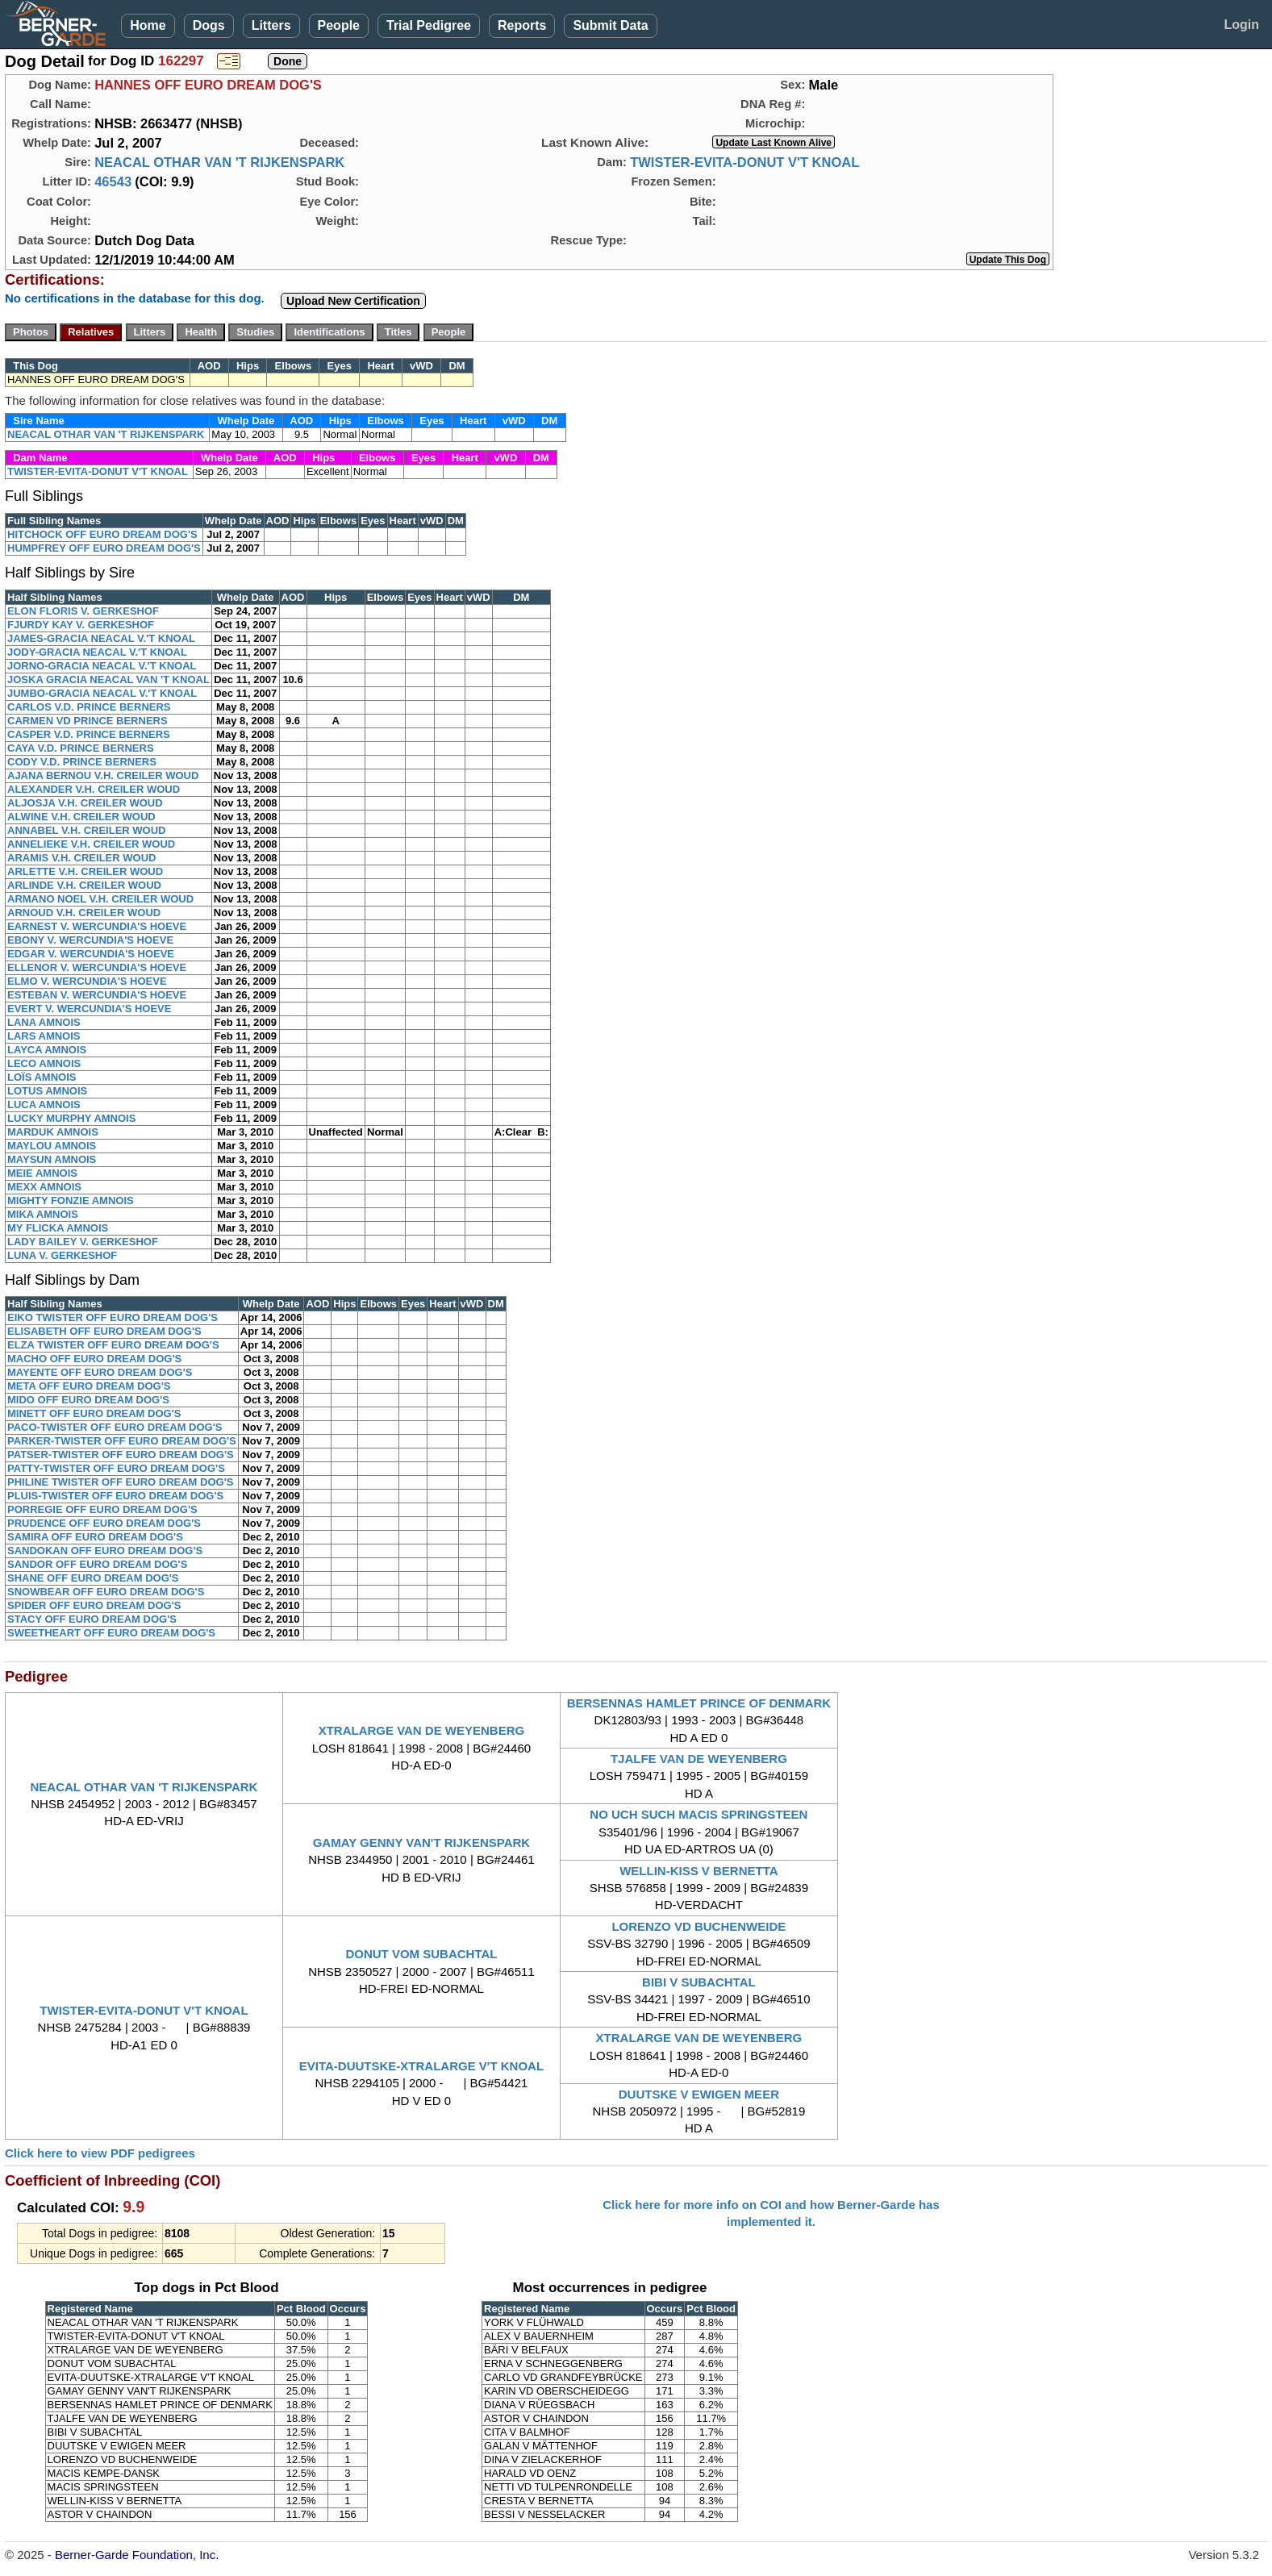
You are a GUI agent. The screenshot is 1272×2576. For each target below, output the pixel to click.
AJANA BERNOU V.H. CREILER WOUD (102, 775)
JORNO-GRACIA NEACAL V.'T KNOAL (101, 666)
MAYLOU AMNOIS (51, 1146)
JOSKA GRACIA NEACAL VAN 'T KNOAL (108, 679)
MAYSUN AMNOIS (51, 1159)
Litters (271, 25)
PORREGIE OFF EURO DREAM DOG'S (102, 1509)
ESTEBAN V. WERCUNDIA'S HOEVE (96, 995)
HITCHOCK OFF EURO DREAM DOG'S (102, 534)
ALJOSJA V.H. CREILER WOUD (85, 803)
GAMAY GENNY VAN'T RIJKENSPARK (421, 1842)
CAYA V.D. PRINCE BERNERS (80, 748)
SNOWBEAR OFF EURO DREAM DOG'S (105, 1592)
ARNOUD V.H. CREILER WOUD (84, 913)
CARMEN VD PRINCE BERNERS (87, 721)
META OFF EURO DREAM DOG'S (88, 1386)
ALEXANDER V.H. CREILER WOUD (93, 789)
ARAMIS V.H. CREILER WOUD (81, 858)
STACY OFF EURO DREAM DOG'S (92, 1619)
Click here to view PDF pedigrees (100, 2153)
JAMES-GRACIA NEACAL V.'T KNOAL (101, 638)
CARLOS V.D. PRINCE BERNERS (89, 707)
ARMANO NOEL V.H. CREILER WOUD (100, 899)
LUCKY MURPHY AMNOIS (71, 1118)
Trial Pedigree (428, 25)
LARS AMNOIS (44, 1036)
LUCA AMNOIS (44, 1104)
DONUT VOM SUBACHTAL (421, 1954)
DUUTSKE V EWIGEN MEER (699, 2094)
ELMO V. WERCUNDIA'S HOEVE (87, 981)
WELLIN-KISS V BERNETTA (698, 1871)
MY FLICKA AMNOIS (57, 1228)
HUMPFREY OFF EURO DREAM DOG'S (104, 548)
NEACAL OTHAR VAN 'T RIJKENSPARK (219, 162)
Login (1241, 24)
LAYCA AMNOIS (46, 1050)
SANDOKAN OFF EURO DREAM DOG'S (104, 1550)
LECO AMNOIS (44, 1063)
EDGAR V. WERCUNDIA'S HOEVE (90, 954)
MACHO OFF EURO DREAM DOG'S (94, 1359)
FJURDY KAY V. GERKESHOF (80, 625)
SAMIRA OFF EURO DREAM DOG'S (95, 1537)
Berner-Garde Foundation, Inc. (137, 2554)
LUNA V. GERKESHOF (62, 1255)
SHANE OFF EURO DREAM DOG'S (93, 1578)
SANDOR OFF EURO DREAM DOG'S (97, 1564)
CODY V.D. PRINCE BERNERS (81, 762)
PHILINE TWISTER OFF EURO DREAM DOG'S (120, 1482)
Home (147, 25)
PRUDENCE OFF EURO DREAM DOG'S (104, 1523)
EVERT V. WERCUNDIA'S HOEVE (89, 1008)
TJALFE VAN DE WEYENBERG (699, 1758)
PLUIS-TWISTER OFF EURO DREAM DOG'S (115, 1496)
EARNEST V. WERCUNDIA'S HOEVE (96, 926)
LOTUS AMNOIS (47, 1091)
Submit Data (610, 25)
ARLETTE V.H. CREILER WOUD (85, 871)
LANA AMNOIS (44, 1022)
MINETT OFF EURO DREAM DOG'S (94, 1413)
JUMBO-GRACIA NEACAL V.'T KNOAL (102, 693)
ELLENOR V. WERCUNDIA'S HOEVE (96, 967)
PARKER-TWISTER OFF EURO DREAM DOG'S (121, 1441)
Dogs (209, 25)
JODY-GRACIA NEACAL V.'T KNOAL (97, 652)
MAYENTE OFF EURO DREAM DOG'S (99, 1372)
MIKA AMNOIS (42, 1214)
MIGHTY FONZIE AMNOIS (70, 1200)
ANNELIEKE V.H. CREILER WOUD (91, 844)
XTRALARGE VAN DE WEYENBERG (422, 1730)
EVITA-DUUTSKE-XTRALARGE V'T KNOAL (421, 2066)
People (339, 25)
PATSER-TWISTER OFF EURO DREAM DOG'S (120, 1454)
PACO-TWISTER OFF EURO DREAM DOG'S (114, 1427)
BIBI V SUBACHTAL (699, 1982)
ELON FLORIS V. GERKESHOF (83, 611)
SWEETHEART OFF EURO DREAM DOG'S (111, 1633)
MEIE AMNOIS (42, 1173)
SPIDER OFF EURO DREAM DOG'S (94, 1605)
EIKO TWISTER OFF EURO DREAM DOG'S (112, 1317)
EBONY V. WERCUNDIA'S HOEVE (90, 940)
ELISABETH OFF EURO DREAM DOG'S (104, 1331)
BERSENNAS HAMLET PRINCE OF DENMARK (699, 1703)
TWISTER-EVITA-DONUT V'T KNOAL (744, 162)
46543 (112, 181)
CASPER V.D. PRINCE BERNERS (88, 734)
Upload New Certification (353, 300)
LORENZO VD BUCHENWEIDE (698, 1926)
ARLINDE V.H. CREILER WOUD (84, 885)
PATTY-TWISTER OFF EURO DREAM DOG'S (116, 1468)
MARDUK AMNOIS (52, 1132)
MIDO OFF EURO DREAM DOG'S (88, 1400)
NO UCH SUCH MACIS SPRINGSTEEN (698, 1814)
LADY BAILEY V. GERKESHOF (82, 1242)
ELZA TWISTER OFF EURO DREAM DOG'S (113, 1345)
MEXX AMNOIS (44, 1187)
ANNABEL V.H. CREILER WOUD (86, 830)
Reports (522, 25)
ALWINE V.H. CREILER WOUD (81, 817)
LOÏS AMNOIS (41, 1077)
